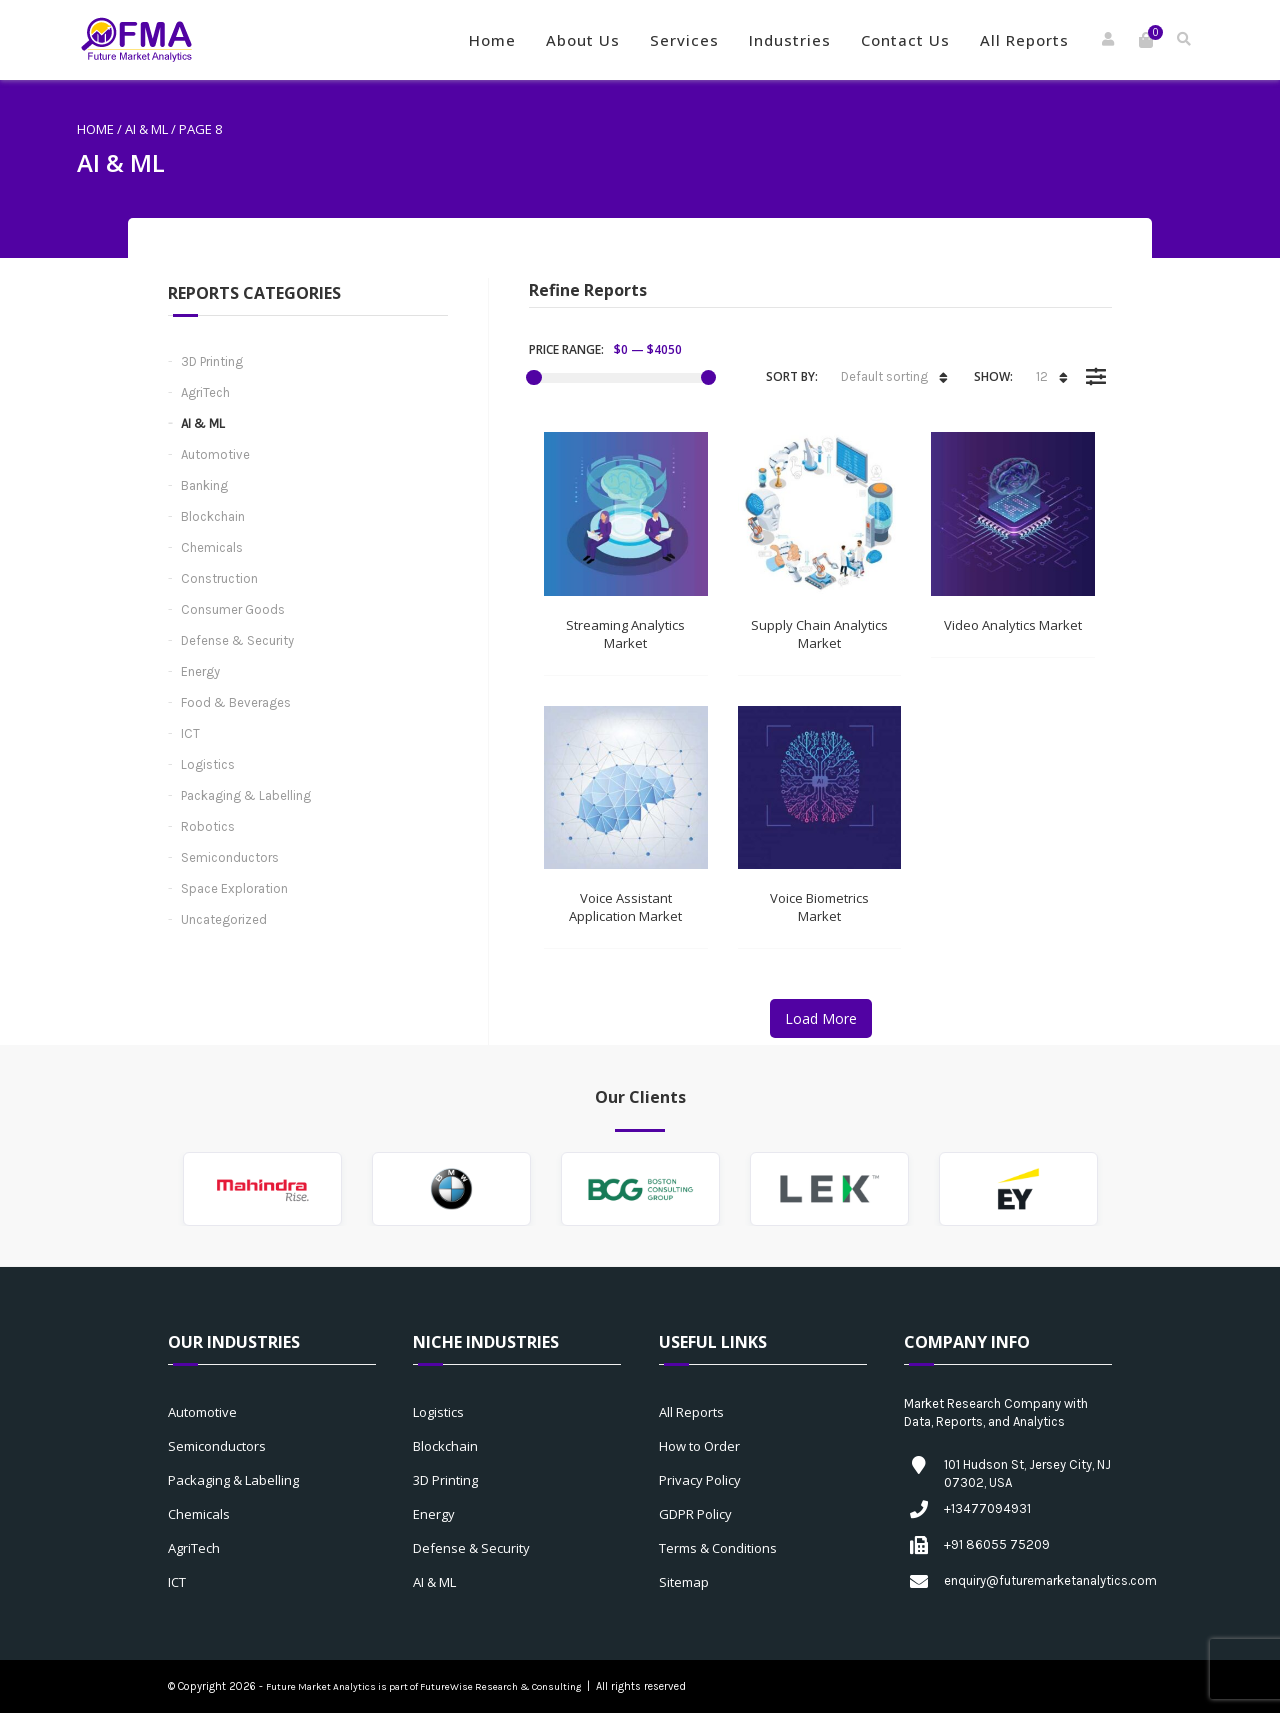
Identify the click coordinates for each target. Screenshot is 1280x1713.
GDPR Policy (695, 1514)
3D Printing (212, 361)
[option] (262, 1189)
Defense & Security (237, 640)
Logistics (208, 764)
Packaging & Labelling (246, 795)
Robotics (208, 826)
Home (492, 40)
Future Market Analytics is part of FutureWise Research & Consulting (423, 1687)
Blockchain (213, 516)
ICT (190, 733)
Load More (821, 1018)
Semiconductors (230, 857)
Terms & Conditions (718, 1548)
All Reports (1024, 40)
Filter (1095, 362)
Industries (790, 40)
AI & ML (146, 129)
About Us (583, 40)
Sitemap (684, 1582)
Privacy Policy (700, 1480)
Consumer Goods (233, 609)
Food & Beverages (236, 702)
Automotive (215, 454)
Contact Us (905, 40)
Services (684, 40)
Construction (219, 578)
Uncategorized (224, 919)
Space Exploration (234, 888)
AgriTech (205, 392)
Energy (200, 671)
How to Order (699, 1446)
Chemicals (212, 547)
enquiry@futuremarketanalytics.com (1050, 1580)
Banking (204, 485)
